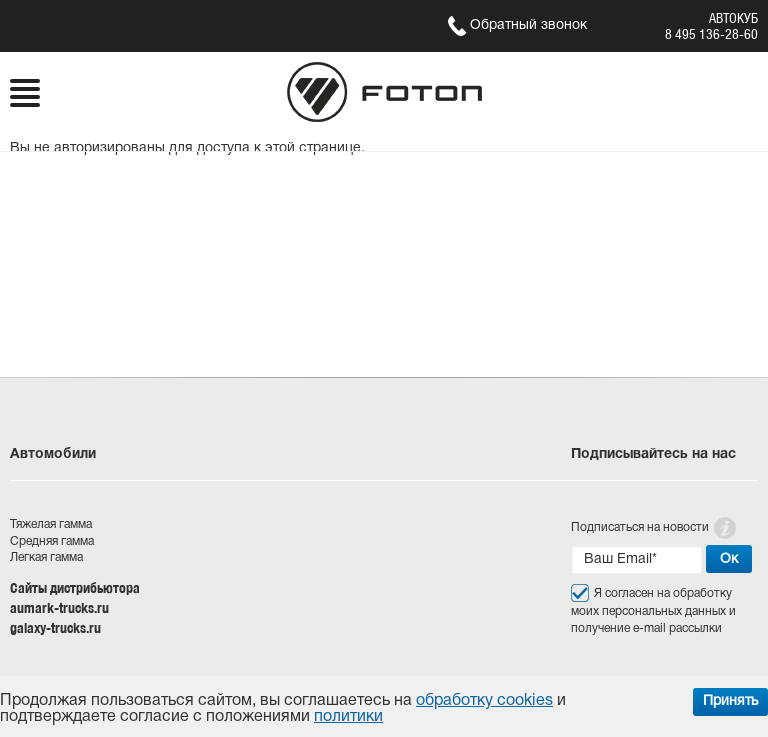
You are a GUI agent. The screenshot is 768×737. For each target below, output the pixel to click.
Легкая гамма (46, 557)
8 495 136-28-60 (711, 34)
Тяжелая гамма (51, 524)
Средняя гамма (52, 541)
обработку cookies (484, 701)
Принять (730, 701)
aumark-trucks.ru (59, 608)
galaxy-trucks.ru (55, 628)
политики (348, 717)
